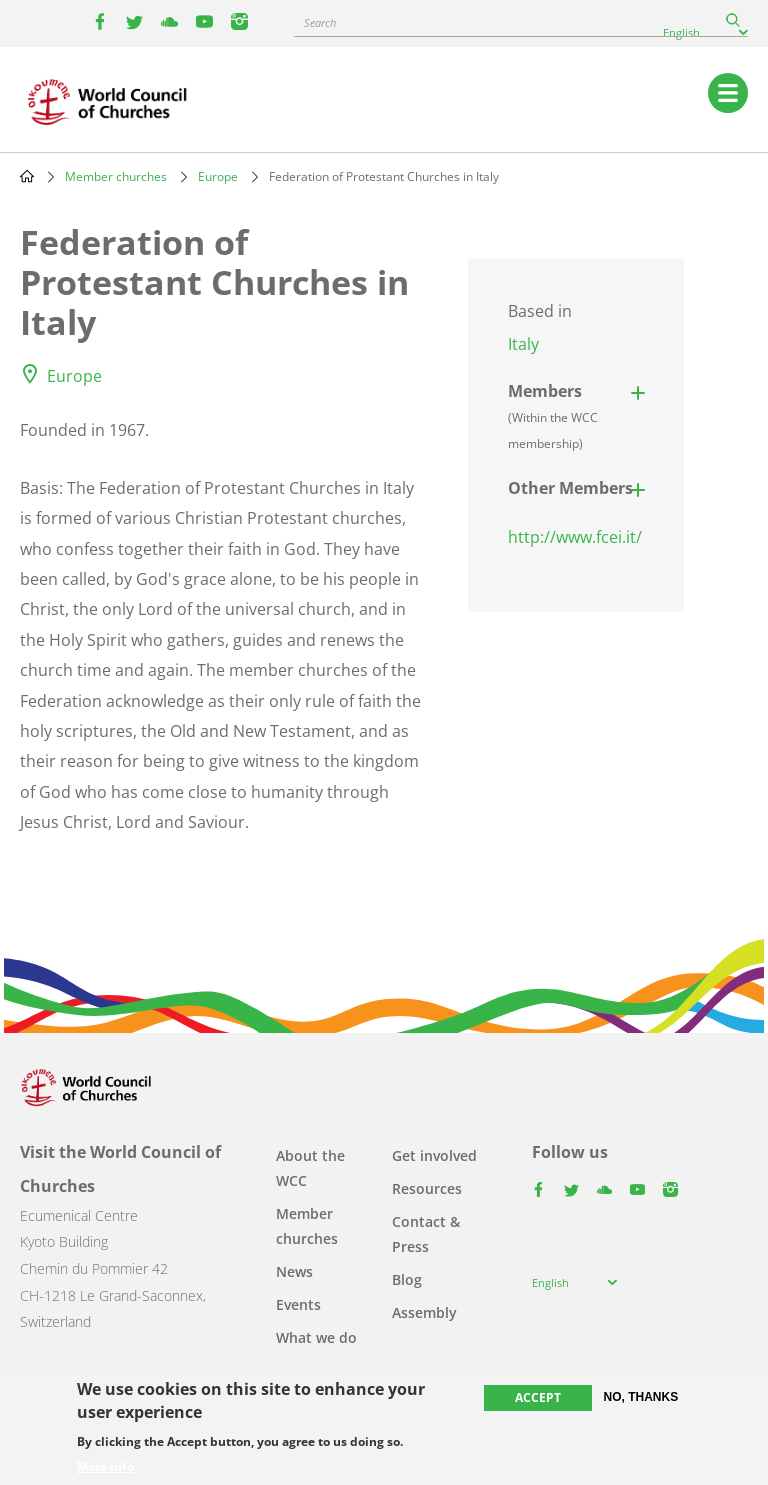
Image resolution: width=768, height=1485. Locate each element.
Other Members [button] (570, 488)
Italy (523, 344)
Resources (427, 1188)
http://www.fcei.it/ (575, 537)
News (294, 1271)
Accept (538, 1397)
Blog (407, 1279)
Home (27, 176)
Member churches (116, 176)
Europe (218, 176)
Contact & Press (426, 1234)
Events (298, 1304)
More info (105, 1467)
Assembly (424, 1312)
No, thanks (641, 1397)
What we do (316, 1337)
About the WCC (310, 1168)
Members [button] (553, 416)
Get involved (434, 1155)
